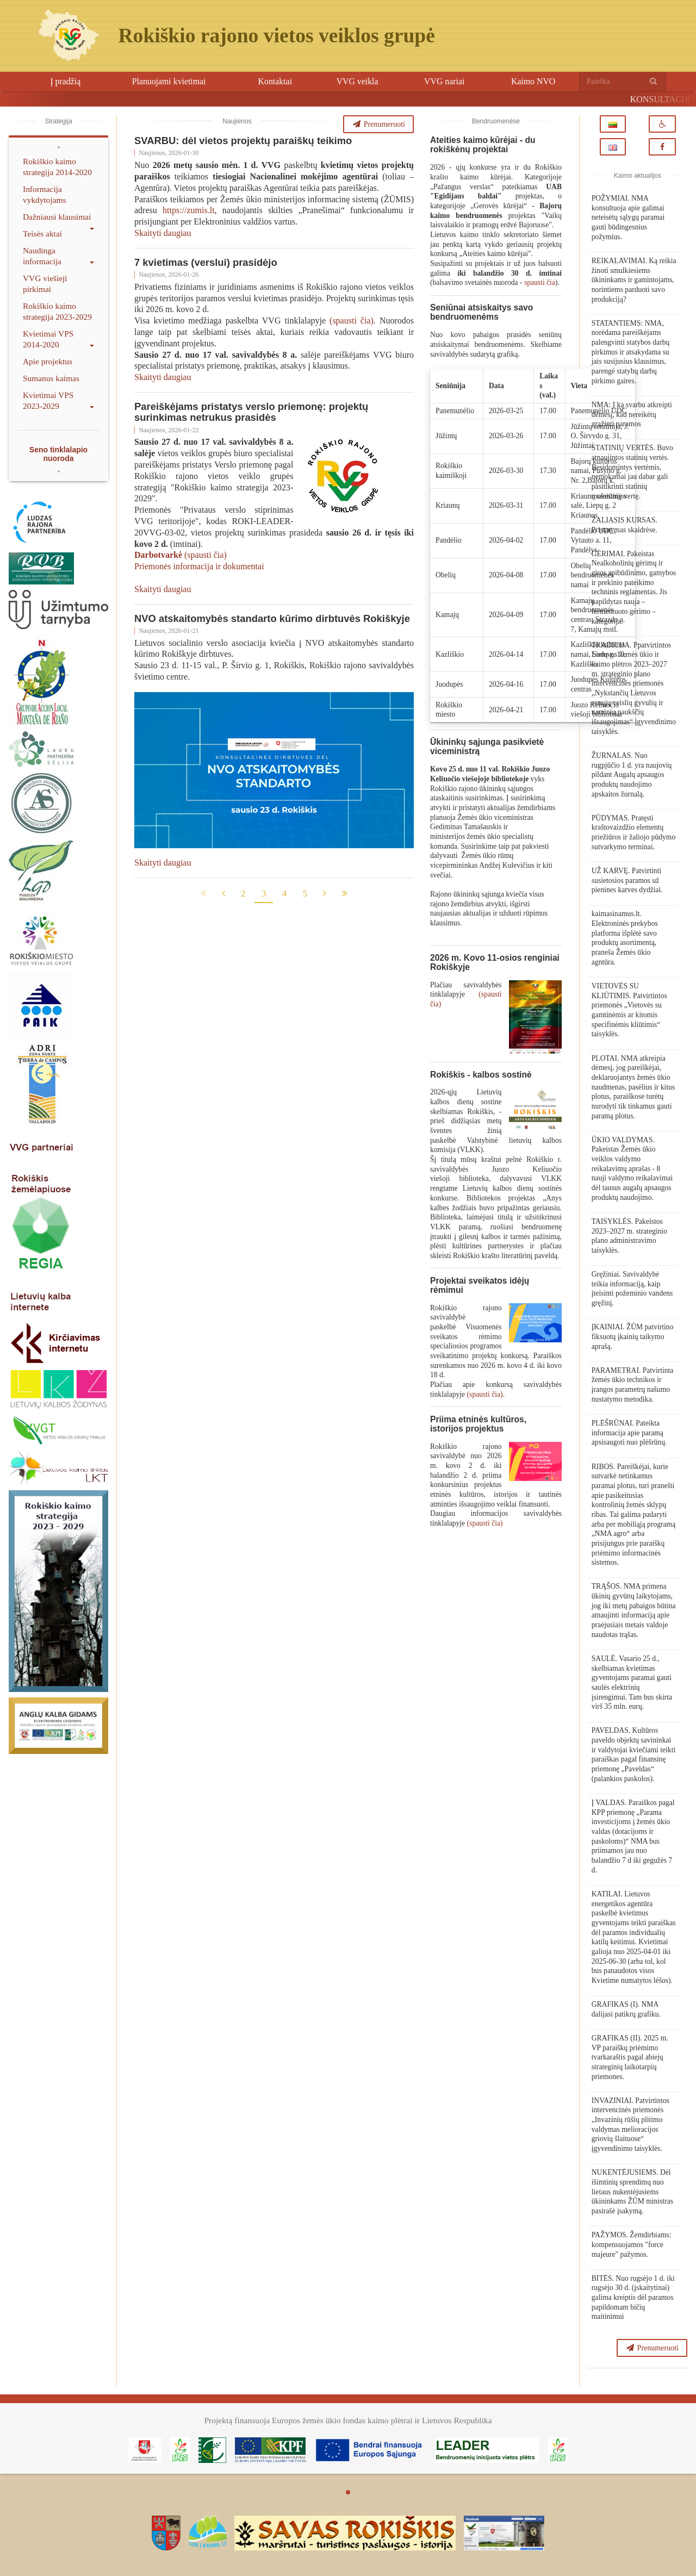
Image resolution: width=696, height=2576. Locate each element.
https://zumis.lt (189, 210)
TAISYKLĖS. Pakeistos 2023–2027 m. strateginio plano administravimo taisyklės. (629, 1235)
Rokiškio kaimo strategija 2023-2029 (57, 311)
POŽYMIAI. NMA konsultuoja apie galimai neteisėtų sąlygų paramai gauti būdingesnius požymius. (628, 217)
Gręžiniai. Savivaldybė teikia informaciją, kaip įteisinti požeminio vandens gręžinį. (632, 1288)
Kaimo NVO (533, 81)
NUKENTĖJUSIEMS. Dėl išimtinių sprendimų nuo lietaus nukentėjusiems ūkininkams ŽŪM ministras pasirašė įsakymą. (632, 2191)
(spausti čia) (352, 320)
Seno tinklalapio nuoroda (58, 453)
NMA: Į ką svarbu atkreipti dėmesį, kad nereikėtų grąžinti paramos (632, 414)
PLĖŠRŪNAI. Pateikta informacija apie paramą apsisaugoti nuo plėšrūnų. (629, 1432)
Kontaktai (275, 81)
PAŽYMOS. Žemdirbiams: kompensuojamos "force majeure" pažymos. (632, 2244)
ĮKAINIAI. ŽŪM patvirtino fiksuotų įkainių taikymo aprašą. (633, 1336)
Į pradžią (65, 81)
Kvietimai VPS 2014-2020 (58, 339)
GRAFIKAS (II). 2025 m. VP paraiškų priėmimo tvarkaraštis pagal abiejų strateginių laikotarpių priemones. (630, 2057)
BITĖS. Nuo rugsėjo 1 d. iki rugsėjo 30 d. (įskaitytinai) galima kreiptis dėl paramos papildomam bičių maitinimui (633, 2297)
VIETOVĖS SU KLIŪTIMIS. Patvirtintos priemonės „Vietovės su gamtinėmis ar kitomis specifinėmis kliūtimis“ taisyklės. (629, 1010)
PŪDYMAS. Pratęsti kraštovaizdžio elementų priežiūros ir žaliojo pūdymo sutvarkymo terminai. (633, 832)
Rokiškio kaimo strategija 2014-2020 (57, 167)
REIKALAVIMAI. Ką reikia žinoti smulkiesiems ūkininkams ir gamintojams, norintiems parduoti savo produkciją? (634, 280)
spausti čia (539, 282)
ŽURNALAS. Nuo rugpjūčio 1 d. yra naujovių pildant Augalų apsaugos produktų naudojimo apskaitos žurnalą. (632, 774)
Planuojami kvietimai (169, 81)
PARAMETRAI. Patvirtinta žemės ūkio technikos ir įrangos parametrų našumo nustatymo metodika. (633, 1384)
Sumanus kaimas (51, 378)
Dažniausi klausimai (58, 219)
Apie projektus (47, 361)
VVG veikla (357, 81)
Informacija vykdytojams (44, 194)
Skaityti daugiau (162, 233)
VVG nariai (444, 81)
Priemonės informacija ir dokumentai (199, 566)
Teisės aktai (42, 233)
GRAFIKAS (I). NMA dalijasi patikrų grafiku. (626, 2009)
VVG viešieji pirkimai (45, 283)
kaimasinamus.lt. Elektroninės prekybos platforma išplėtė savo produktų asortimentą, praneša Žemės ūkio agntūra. (625, 938)
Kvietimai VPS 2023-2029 (58, 400)
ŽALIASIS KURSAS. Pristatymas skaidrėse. (624, 525)
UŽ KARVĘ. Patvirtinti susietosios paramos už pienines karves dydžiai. (627, 880)
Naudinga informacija (58, 256)
